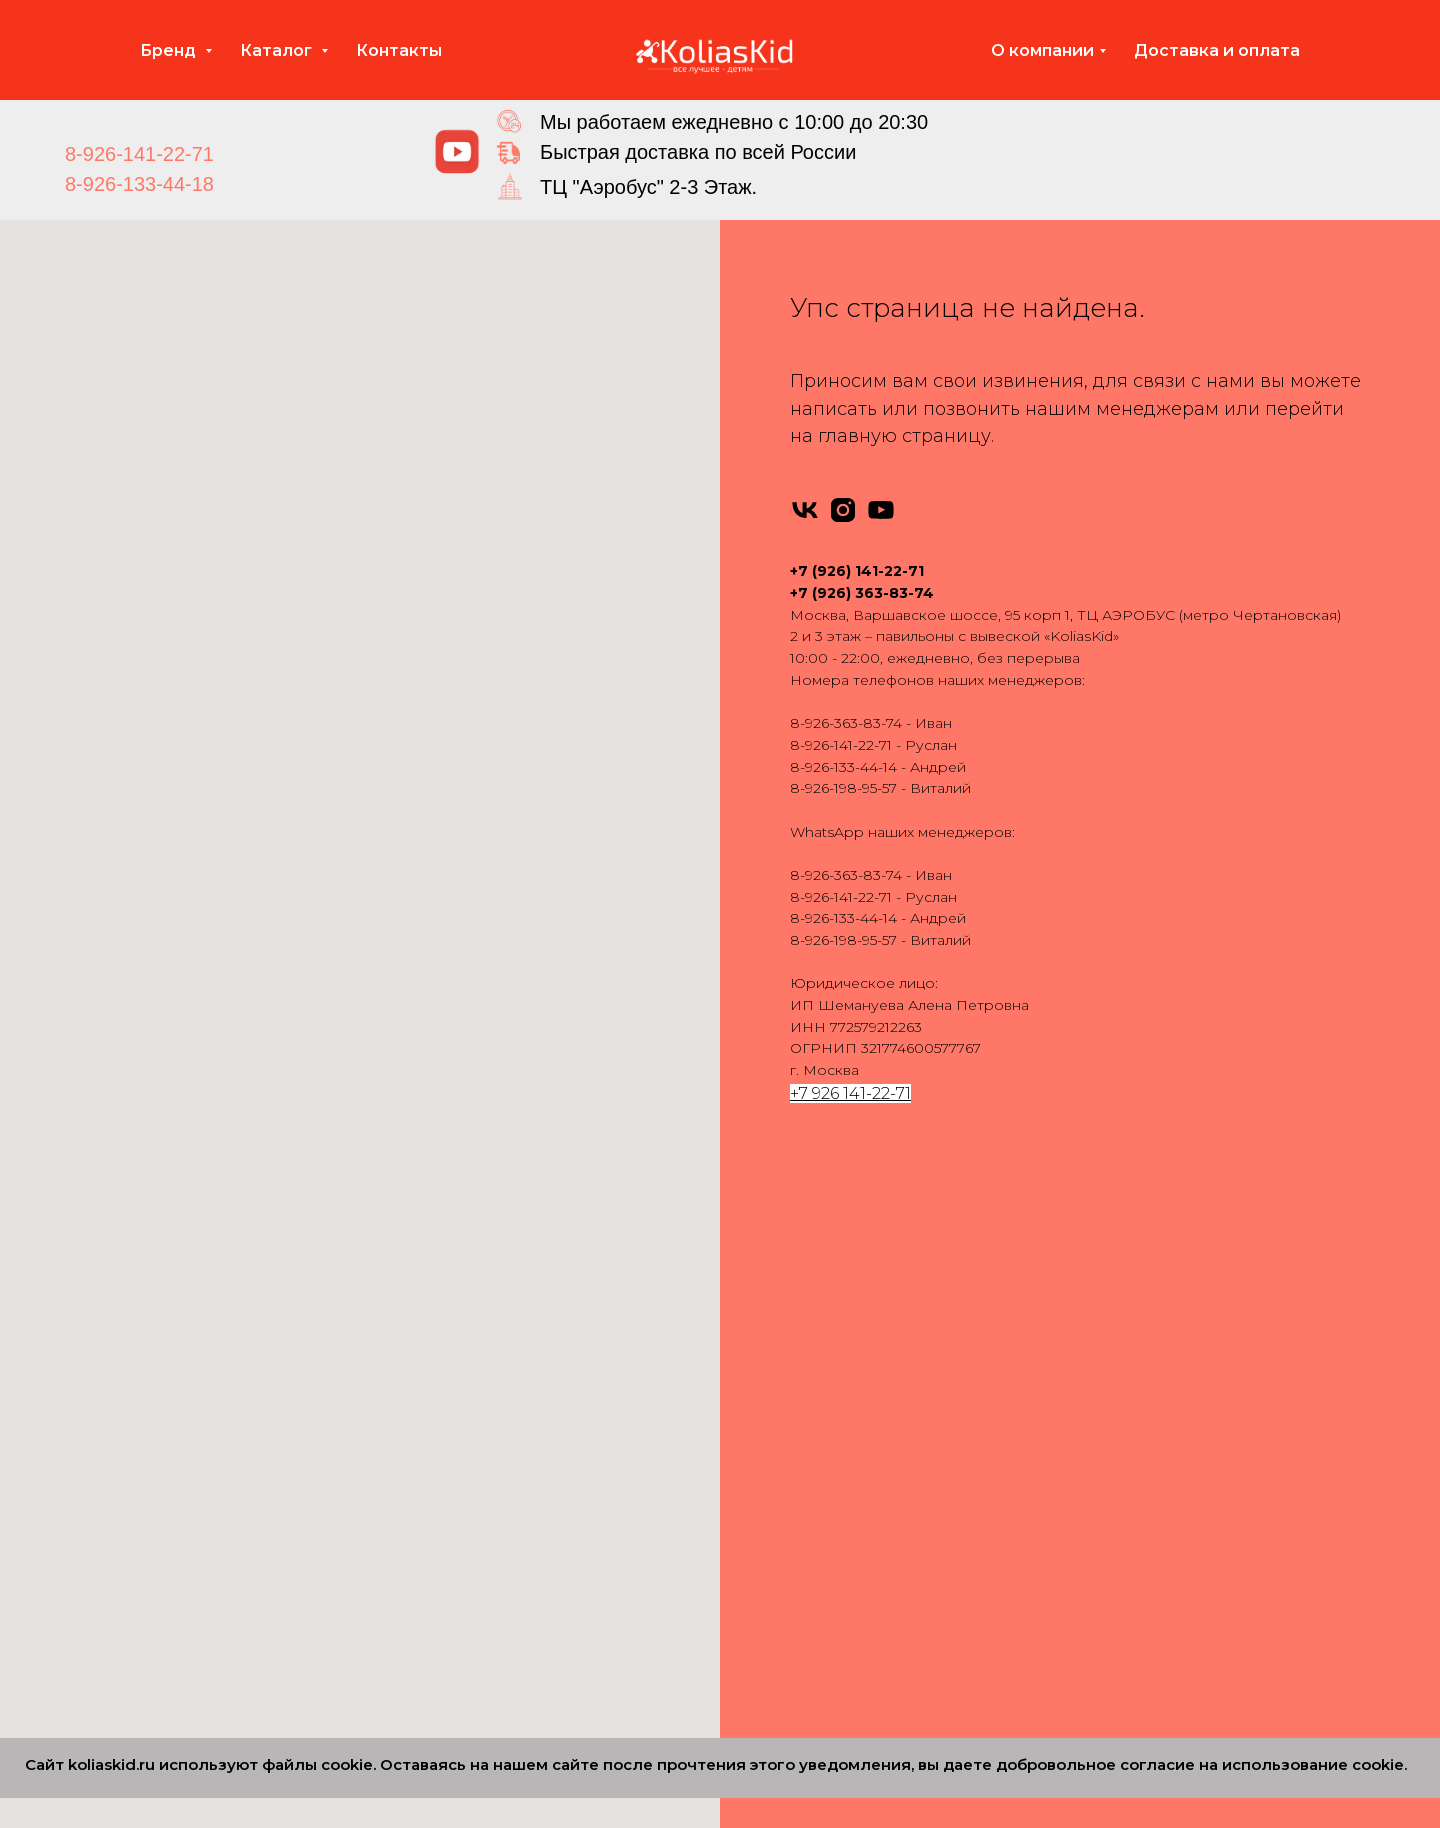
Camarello (175, 1519)
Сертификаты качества (1123, 1519)
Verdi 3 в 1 (774, 1551)
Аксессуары (1083, 1329)
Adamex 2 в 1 (485, 1298)
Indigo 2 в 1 (479, 1456)
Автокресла (1083, 1298)
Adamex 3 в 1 (785, 1298)
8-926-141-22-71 (139, 154)
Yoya (156, 1424)
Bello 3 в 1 (774, 1614)
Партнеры (1077, 1583)
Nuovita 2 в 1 (483, 1519)
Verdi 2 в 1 (474, 1646)
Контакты (399, 50)
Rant (156, 1298)
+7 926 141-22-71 (850, 1093)
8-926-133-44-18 (139, 184)
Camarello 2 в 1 (492, 1424)
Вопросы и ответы (1108, 1488)
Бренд (170, 50)
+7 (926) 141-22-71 (857, 571)
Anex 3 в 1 (774, 1329)
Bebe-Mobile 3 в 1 (803, 1361)
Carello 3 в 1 (780, 1583)
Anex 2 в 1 (474, 1329)
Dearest (167, 1614)
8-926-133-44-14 (843, 767)
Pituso (162, 1456)
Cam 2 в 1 (473, 1710)
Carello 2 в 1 (480, 1678)
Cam (156, 1551)
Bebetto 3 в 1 (786, 1393)
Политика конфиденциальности (1156, 1551)
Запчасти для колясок (1119, 1361)
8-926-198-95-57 (843, 788)
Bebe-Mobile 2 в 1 (503, 1361)
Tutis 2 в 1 (472, 1614)
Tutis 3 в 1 (772, 1519)
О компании (1042, 50)
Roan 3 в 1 (775, 1488)
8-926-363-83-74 (846, 723)
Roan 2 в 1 (475, 1551)
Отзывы (1067, 1424)
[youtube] (881, 510)
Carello (164, 1583)
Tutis (155, 1361)
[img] (457, 152)
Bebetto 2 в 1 (486, 1393)
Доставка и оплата (1217, 50)
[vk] (805, 510)
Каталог (278, 50)
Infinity (163, 1329)
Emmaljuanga (189, 1393)
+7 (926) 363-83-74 (862, 593)
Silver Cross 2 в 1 (496, 1583)
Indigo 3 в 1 (779, 1456)
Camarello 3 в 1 (792, 1424)
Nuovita (167, 1488)
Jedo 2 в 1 (474, 1488)
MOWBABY (180, 1646)
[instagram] (843, 510)
